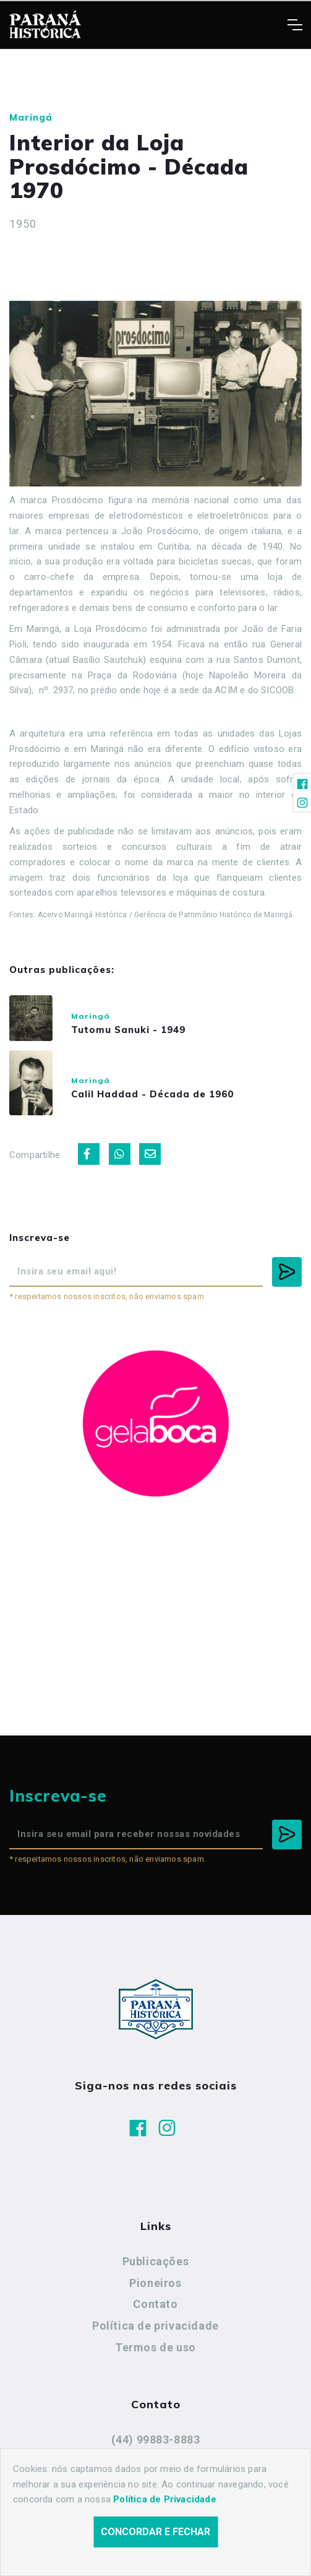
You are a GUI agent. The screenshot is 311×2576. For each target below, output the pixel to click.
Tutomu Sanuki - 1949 (128, 1029)
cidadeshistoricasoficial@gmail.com (155, 2460)
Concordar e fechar (155, 2546)
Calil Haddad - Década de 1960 (152, 1094)
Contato (155, 2303)
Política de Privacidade (164, 2514)
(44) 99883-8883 (155, 2439)
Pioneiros (155, 2282)
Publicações (155, 2261)
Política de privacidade (155, 2325)
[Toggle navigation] (295, 24)
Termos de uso (155, 2347)
